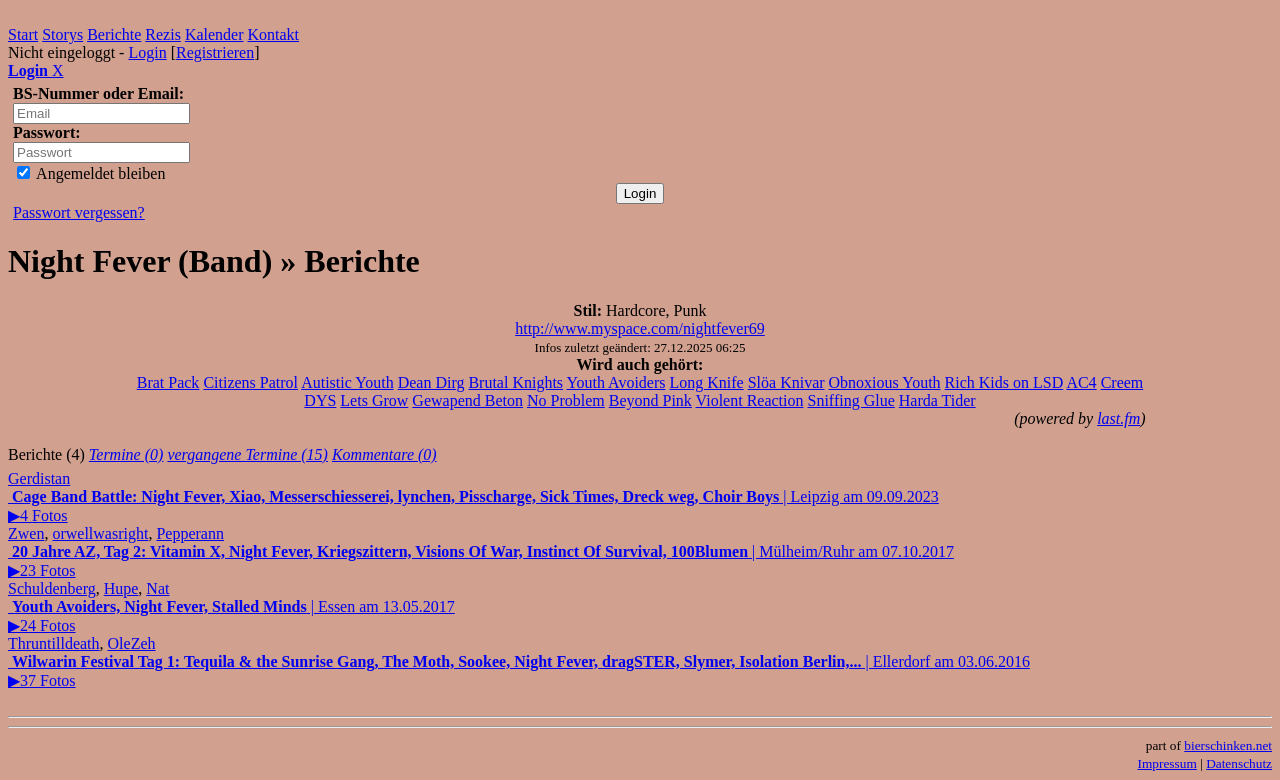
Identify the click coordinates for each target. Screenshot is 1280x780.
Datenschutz (1239, 763)
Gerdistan (39, 478)
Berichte (114, 34)
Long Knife (706, 382)
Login (147, 52)
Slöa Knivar (786, 382)
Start (23, 34)
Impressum (1167, 763)
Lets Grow (374, 400)
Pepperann (190, 533)
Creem (1122, 382)
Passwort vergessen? (79, 212)
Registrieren (215, 52)
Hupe (121, 588)
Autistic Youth (347, 382)
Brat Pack (168, 382)
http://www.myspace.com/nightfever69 (640, 328)
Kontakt (274, 34)
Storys (62, 34)
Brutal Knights (515, 382)
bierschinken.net (1228, 745)
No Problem (566, 400)
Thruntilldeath (54, 643)
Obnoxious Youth (885, 382)
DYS (320, 400)
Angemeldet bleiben (91, 173)
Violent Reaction (750, 400)
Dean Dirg (431, 382)
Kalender (214, 34)
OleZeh (132, 643)
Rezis (163, 34)
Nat (157, 588)
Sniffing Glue (851, 400)
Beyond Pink (650, 400)
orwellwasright (100, 533)
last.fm (1118, 418)
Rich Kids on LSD (1004, 382)
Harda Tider (937, 400)
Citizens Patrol (250, 382)
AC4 (1081, 382)
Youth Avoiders (616, 382)
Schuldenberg (52, 588)
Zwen (26, 533)
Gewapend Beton (467, 400)
